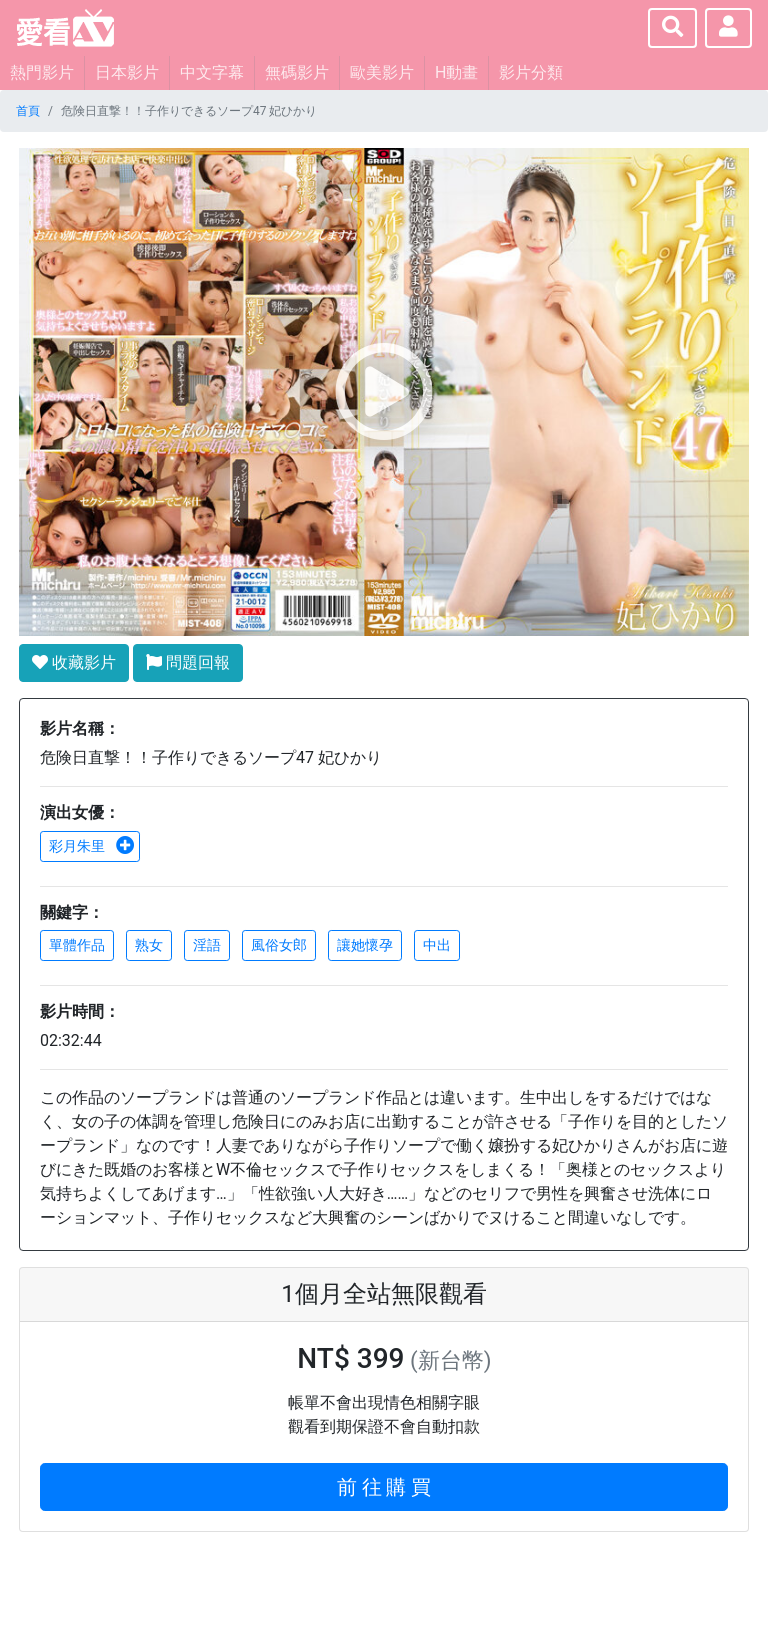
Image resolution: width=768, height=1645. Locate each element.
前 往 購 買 (384, 1487)
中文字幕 (212, 72)
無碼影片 (297, 72)
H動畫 (456, 72)
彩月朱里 (92, 846)
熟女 (149, 945)
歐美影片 (382, 72)
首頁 (28, 111)
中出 (437, 945)
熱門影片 (42, 72)
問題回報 (188, 662)
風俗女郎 (279, 945)
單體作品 (77, 945)
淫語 (207, 945)
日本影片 (127, 72)
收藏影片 (74, 662)
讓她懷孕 (365, 945)
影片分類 (531, 72)
